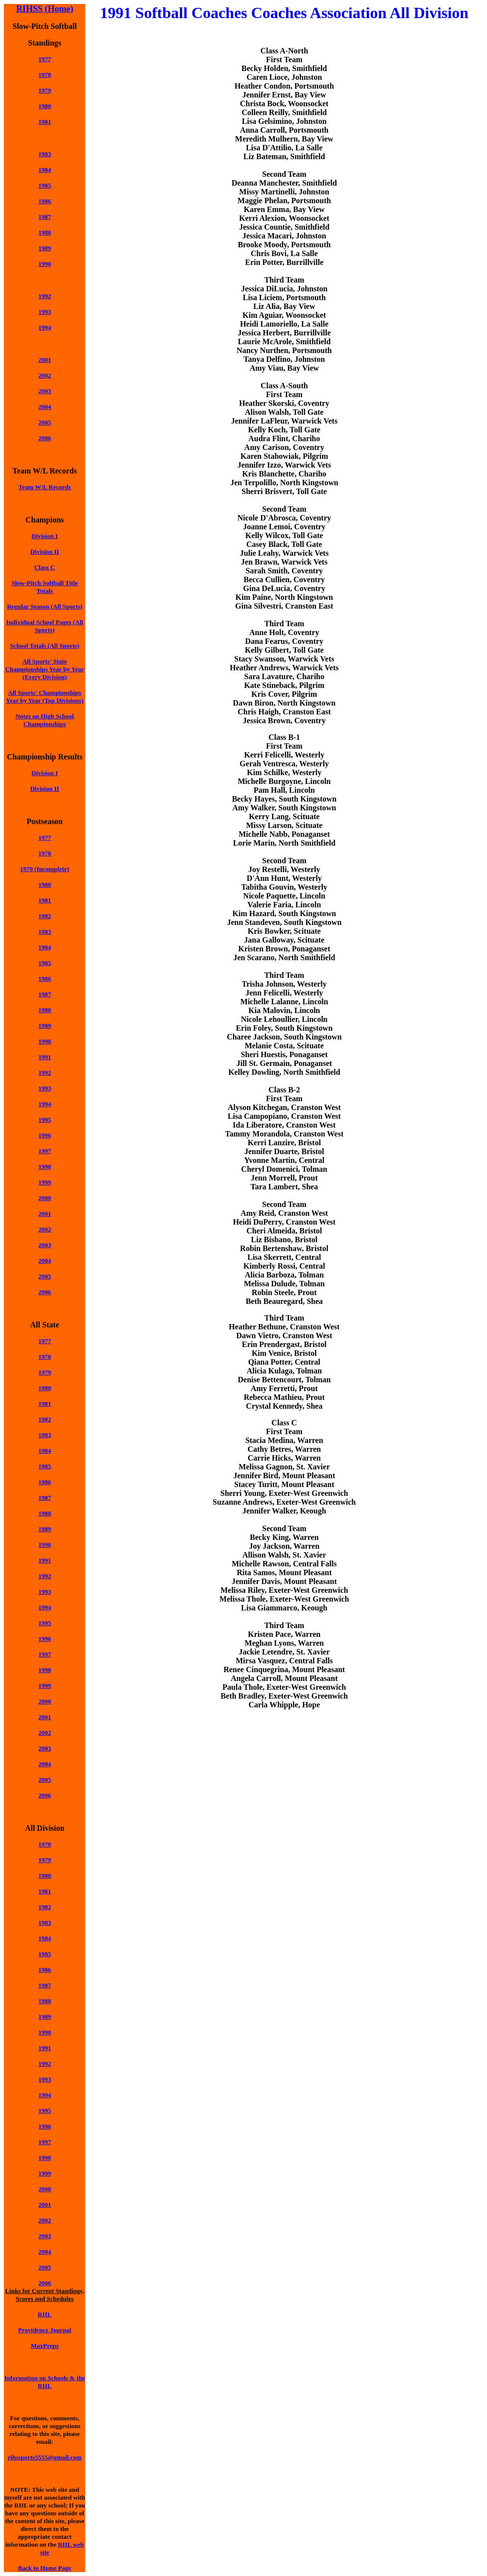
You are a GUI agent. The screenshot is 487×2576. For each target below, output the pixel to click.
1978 (44, 74)
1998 (44, 1166)
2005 (44, 422)
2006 (44, 438)
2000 (44, 1701)
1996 (44, 1135)
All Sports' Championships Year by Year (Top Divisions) (44, 696)
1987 (44, 994)
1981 (44, 121)
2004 (44, 406)
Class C (44, 567)
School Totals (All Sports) (44, 645)
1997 (44, 1151)
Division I (44, 536)
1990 (44, 263)
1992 (44, 296)
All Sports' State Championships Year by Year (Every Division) (44, 669)
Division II (44, 551)
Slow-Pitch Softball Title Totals (44, 586)
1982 (44, 916)
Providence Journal (44, 2330)
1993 (44, 311)
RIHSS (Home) (44, 9)
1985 (44, 185)
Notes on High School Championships (45, 720)
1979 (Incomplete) (44, 869)
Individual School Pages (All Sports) (44, 626)
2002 (44, 375)
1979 (44, 1372)
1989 (44, 248)
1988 (44, 232)
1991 (44, 1057)
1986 (44, 201)
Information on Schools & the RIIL (44, 2381)
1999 (44, 1182)
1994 (44, 327)
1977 (44, 59)
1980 (44, 106)
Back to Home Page (45, 2568)
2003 (44, 391)
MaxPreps (45, 2345)
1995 (44, 1119)
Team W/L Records (45, 487)
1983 (44, 154)
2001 (44, 359)
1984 (44, 169)
